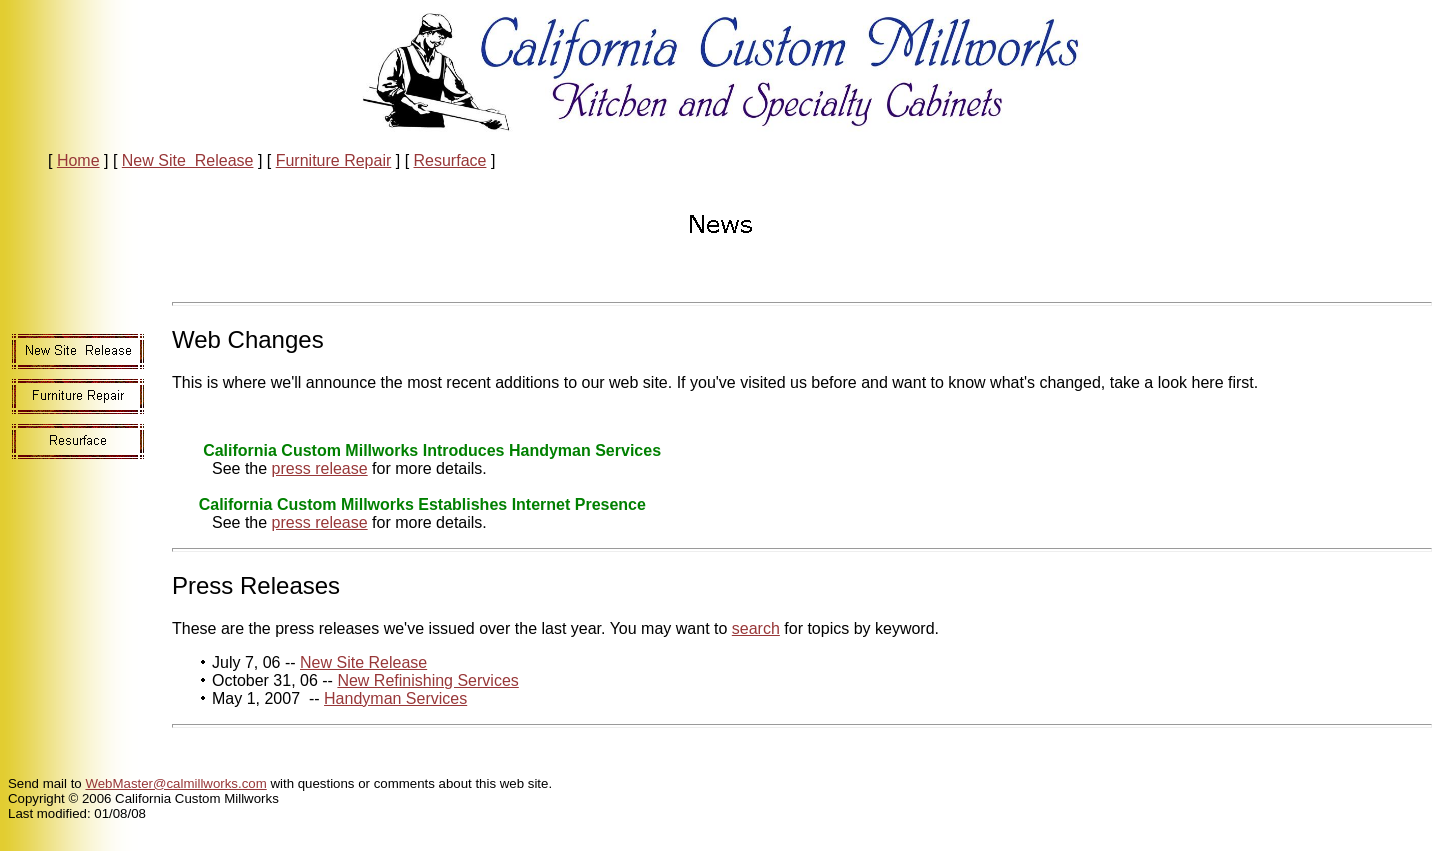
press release (320, 468)
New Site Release (188, 160)
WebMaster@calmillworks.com (175, 783)
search (756, 628)
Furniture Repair (334, 160)
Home (78, 160)
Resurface (450, 160)
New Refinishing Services (427, 680)
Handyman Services (395, 698)
